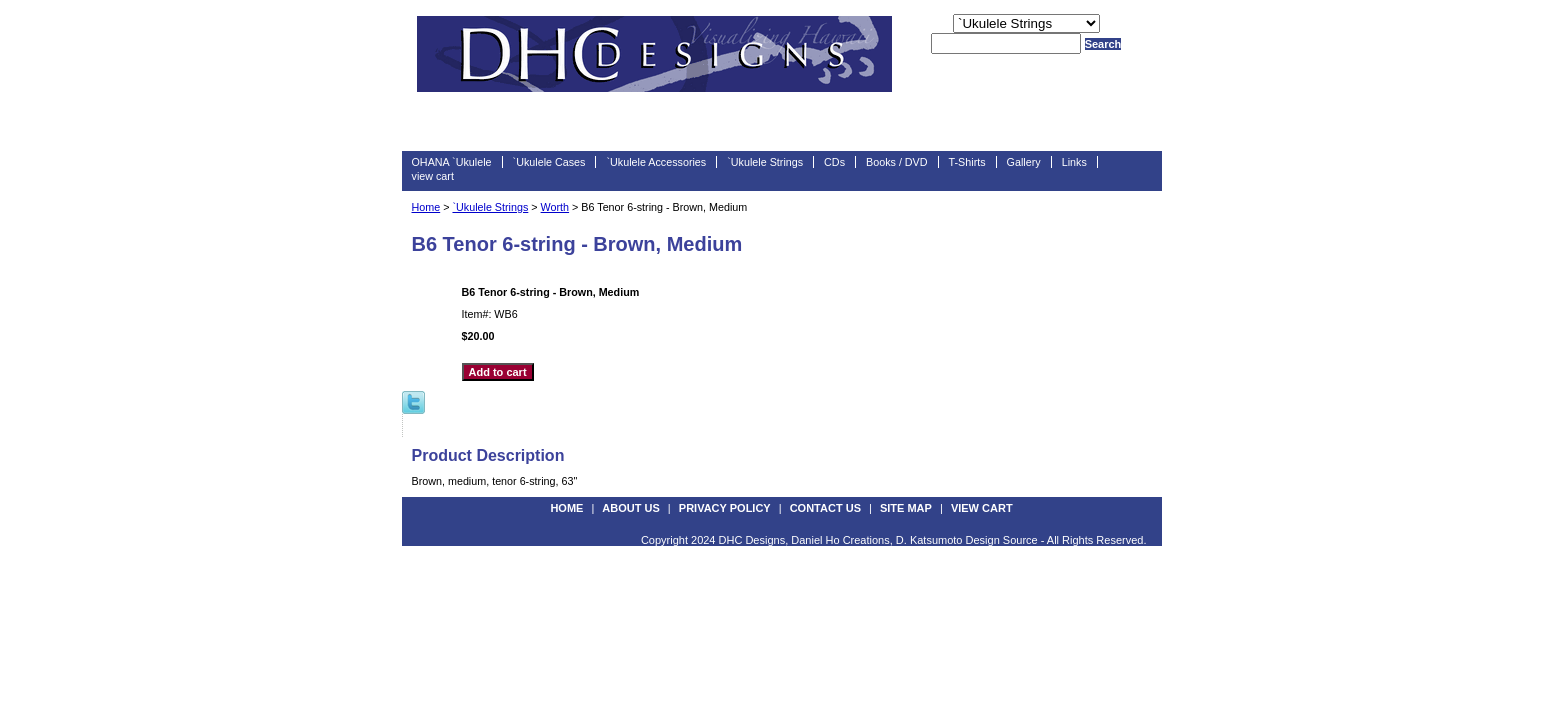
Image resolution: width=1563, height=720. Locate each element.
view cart (433, 176)
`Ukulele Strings (765, 162)
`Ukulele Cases (549, 162)
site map (906, 508)
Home (426, 207)
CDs (834, 162)
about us (630, 508)
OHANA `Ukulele (452, 162)
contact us (825, 508)
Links (1074, 162)
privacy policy (725, 508)
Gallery (1024, 162)
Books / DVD (897, 162)
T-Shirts (967, 162)
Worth (555, 207)
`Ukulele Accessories (656, 162)
